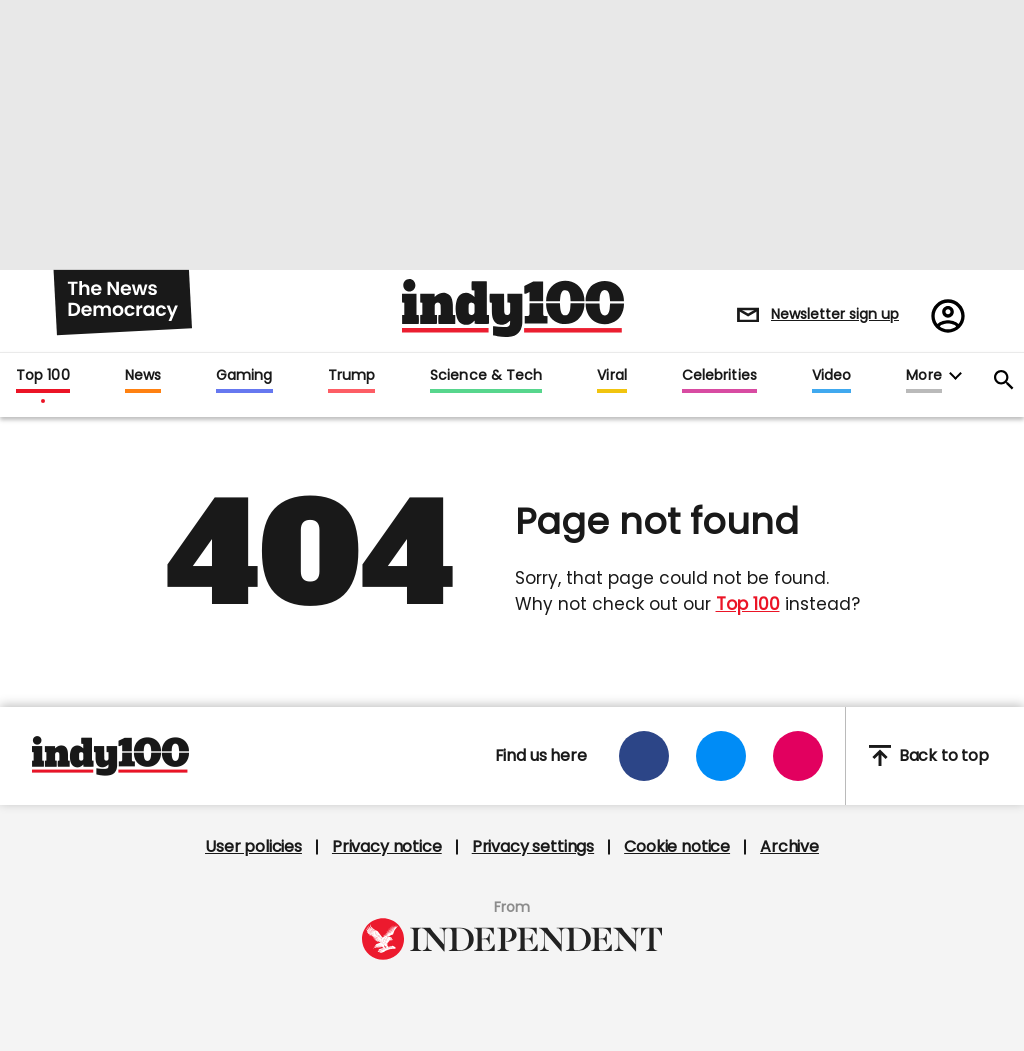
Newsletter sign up (835, 314)
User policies (253, 847)
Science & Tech (486, 376)
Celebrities (719, 376)
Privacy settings (533, 847)
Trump (351, 376)
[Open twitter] (721, 756)
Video (831, 376)
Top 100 (43, 376)
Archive (789, 847)
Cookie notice (677, 847)
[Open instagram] (798, 756)
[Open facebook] (644, 756)
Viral (611, 376)
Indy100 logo (513, 308)
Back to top (929, 755)
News (143, 376)
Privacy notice (387, 847)
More (923, 376)
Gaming (244, 376)
